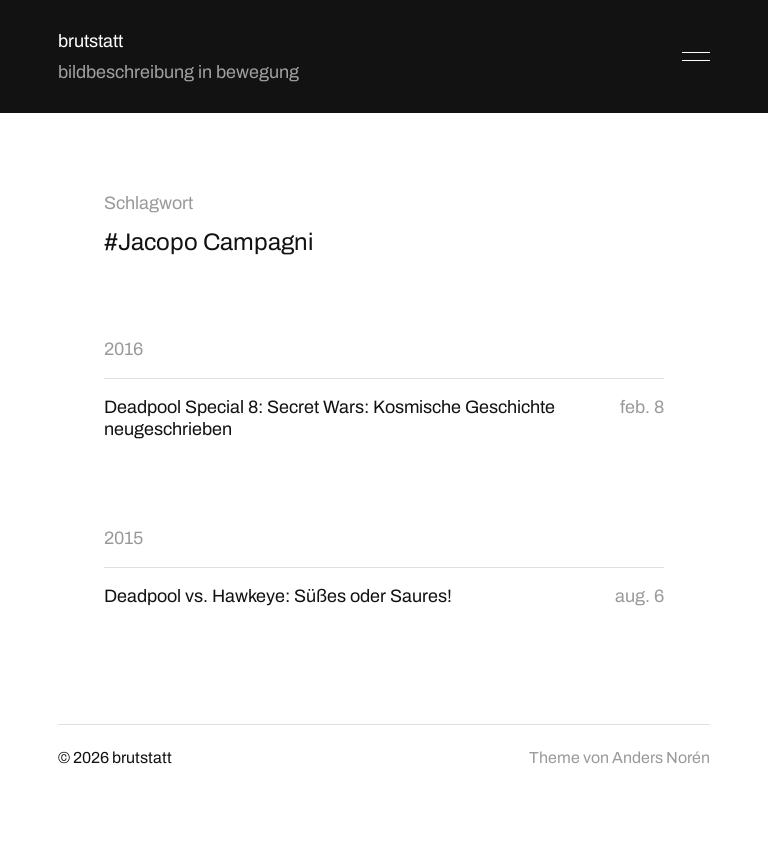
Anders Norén (661, 757)
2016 (123, 349)
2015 (123, 538)
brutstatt (90, 41)
